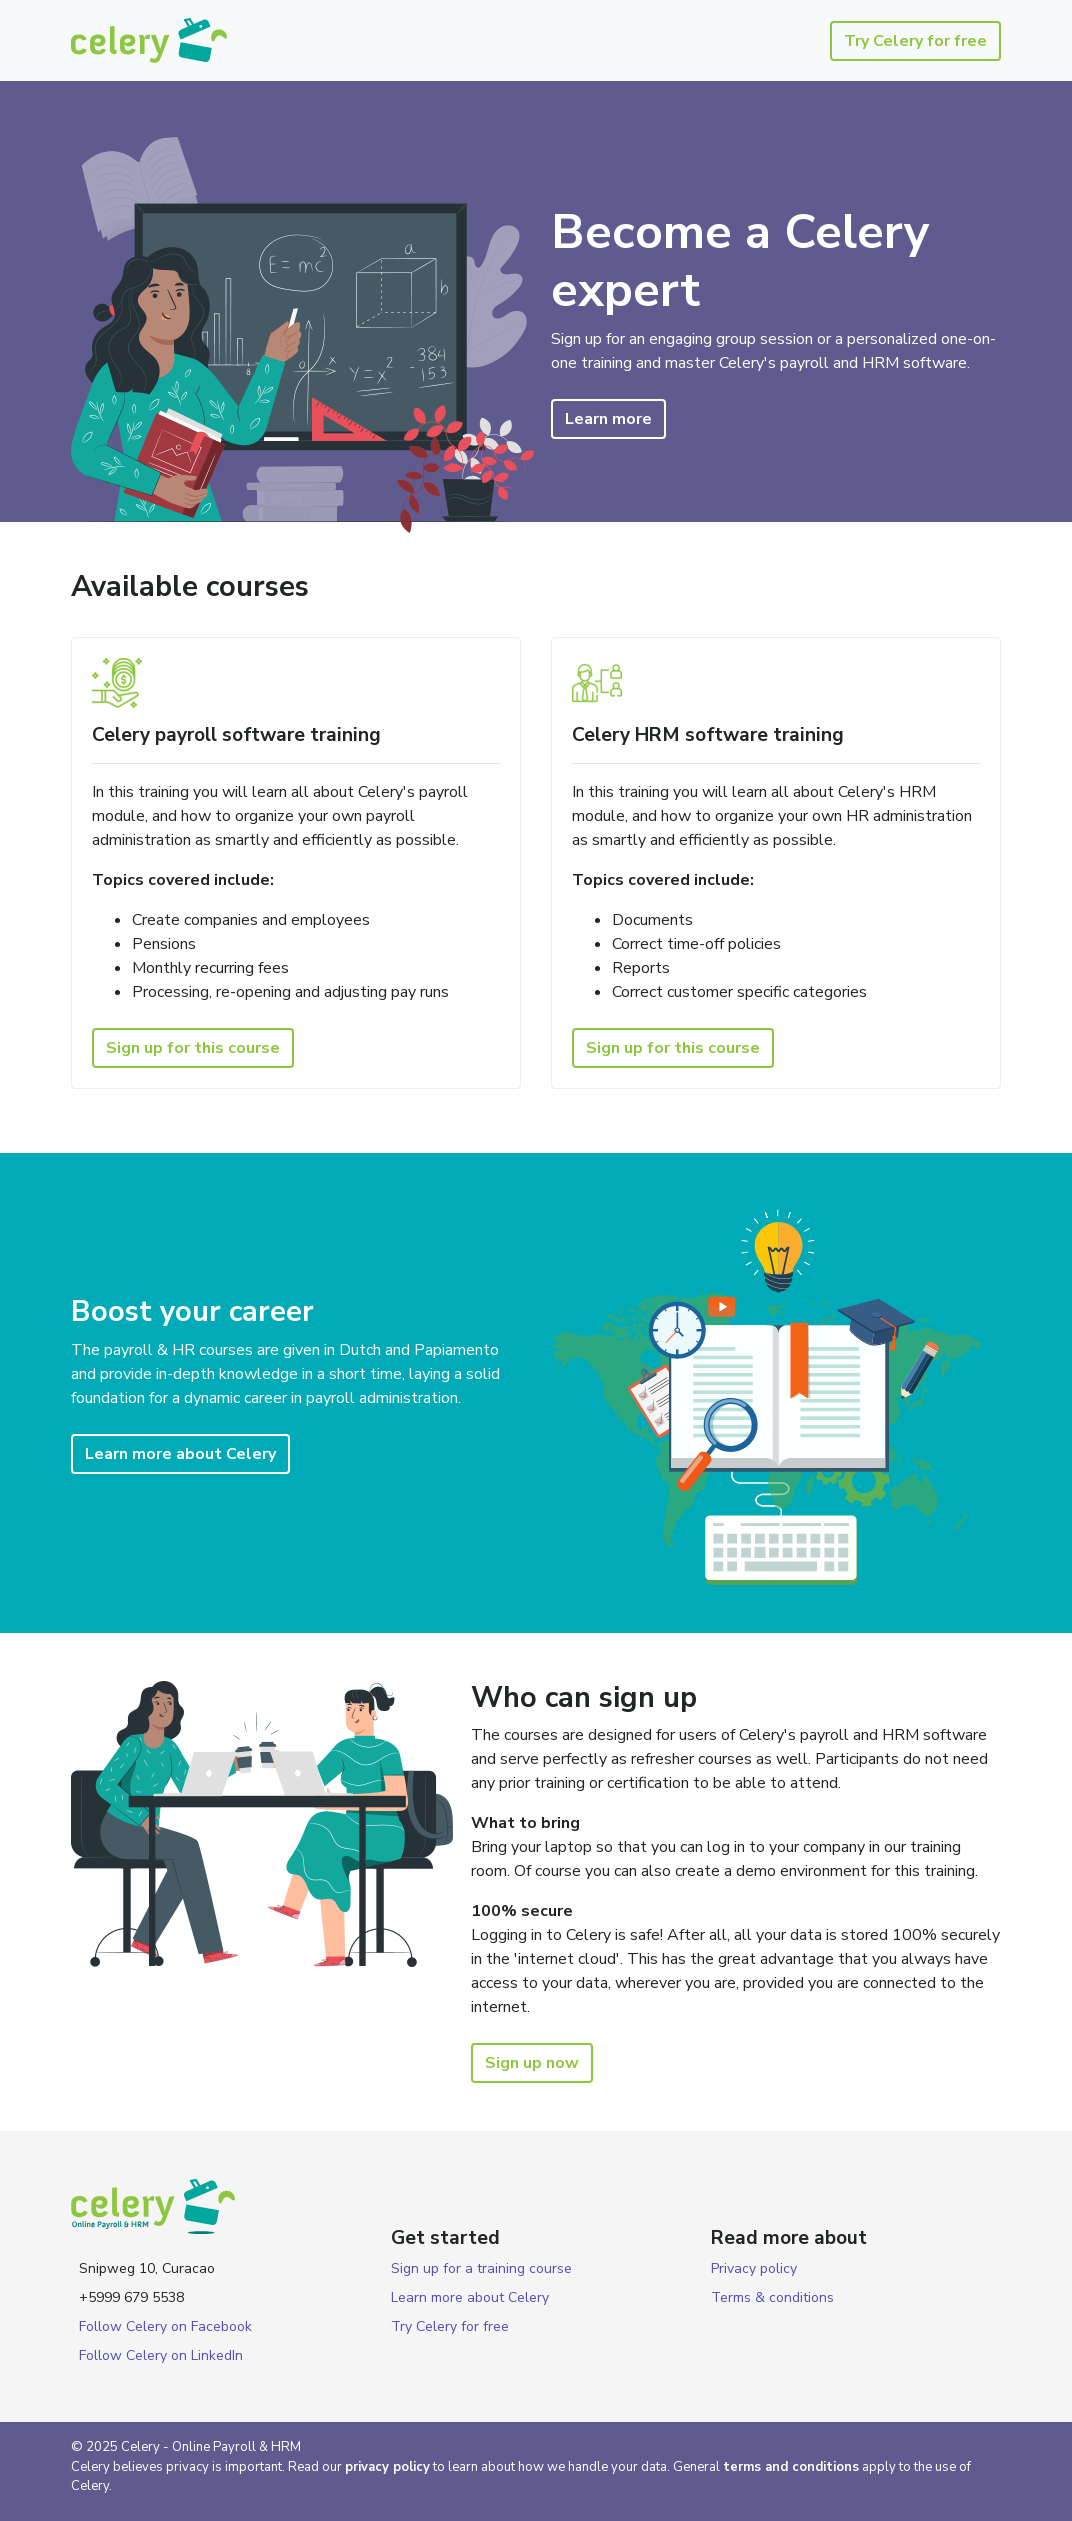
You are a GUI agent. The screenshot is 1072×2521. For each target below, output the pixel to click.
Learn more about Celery (180, 1454)
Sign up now (532, 2063)
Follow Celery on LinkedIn (161, 2355)
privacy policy (387, 2467)
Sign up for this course (193, 1048)
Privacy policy (754, 2268)
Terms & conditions (772, 2297)
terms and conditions (791, 2467)
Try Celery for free (915, 41)
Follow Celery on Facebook (165, 2326)
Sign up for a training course (481, 2268)
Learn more (608, 419)
